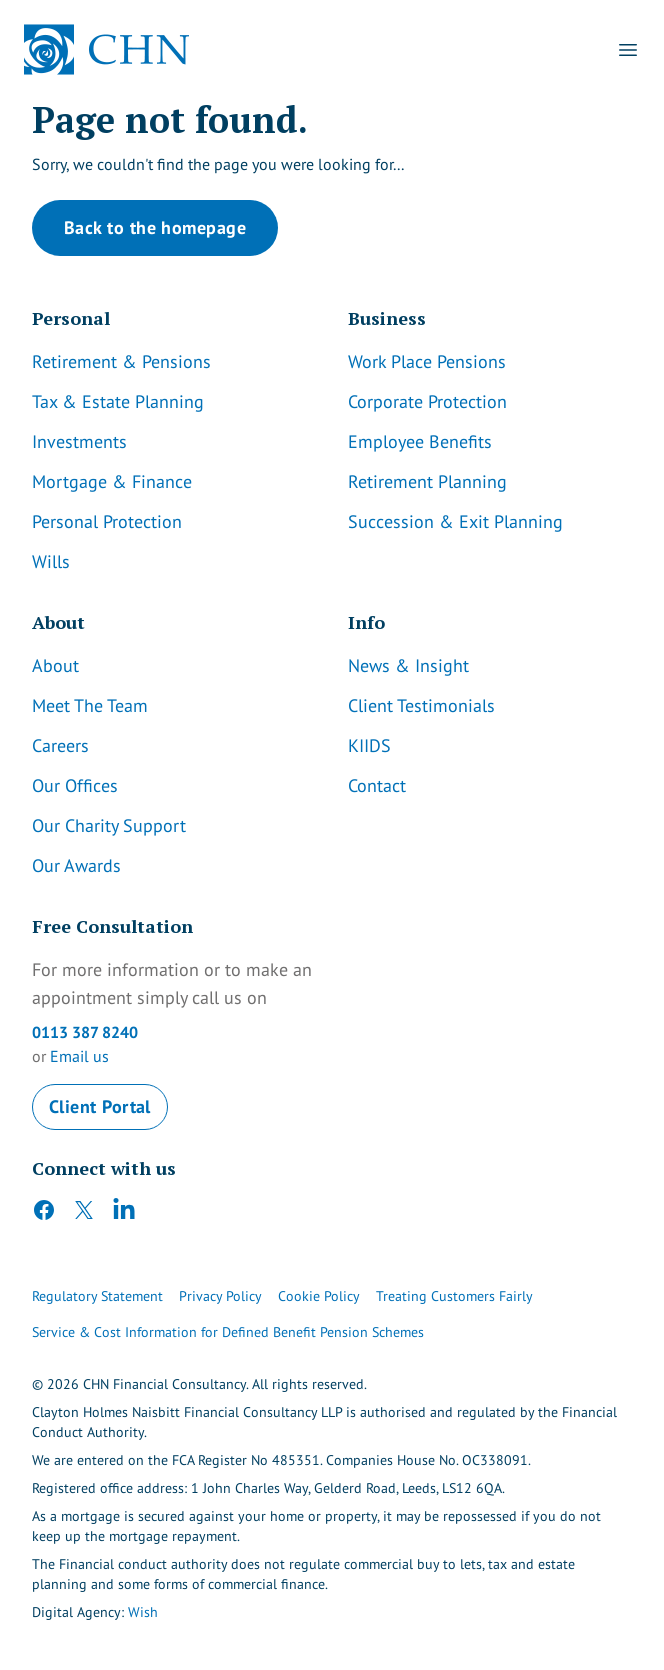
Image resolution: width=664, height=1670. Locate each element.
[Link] (174, 362)
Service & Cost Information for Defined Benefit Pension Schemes (228, 1332)
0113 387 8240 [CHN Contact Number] (85, 1032)
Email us (79, 1056)
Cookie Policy (319, 1296)
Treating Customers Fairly (454, 1296)
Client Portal (100, 1106)
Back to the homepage (155, 227)
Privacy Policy (220, 1296)
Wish (143, 1612)
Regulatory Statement (97, 1296)
